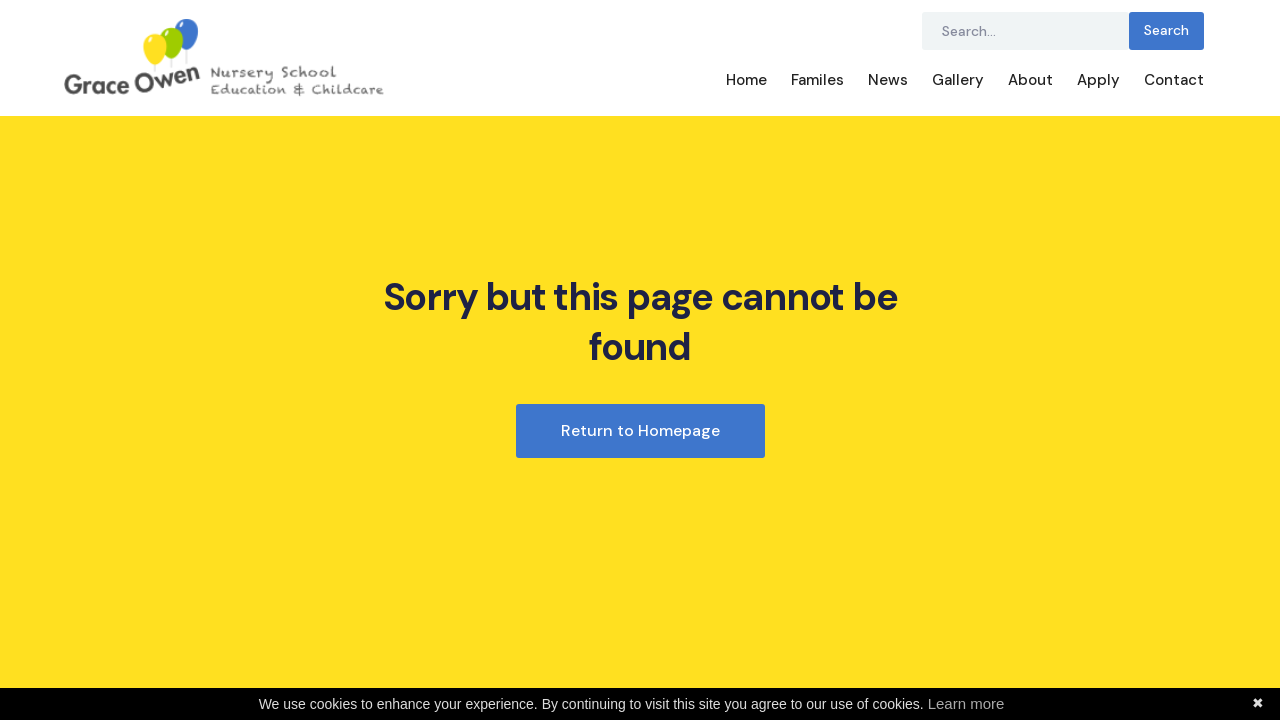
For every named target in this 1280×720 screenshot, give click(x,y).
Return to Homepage (640, 430)
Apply (1098, 80)
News (888, 80)
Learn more (966, 703)
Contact (1174, 80)
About (1030, 80)
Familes (817, 80)
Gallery (958, 80)
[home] (389, 58)
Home (746, 80)
